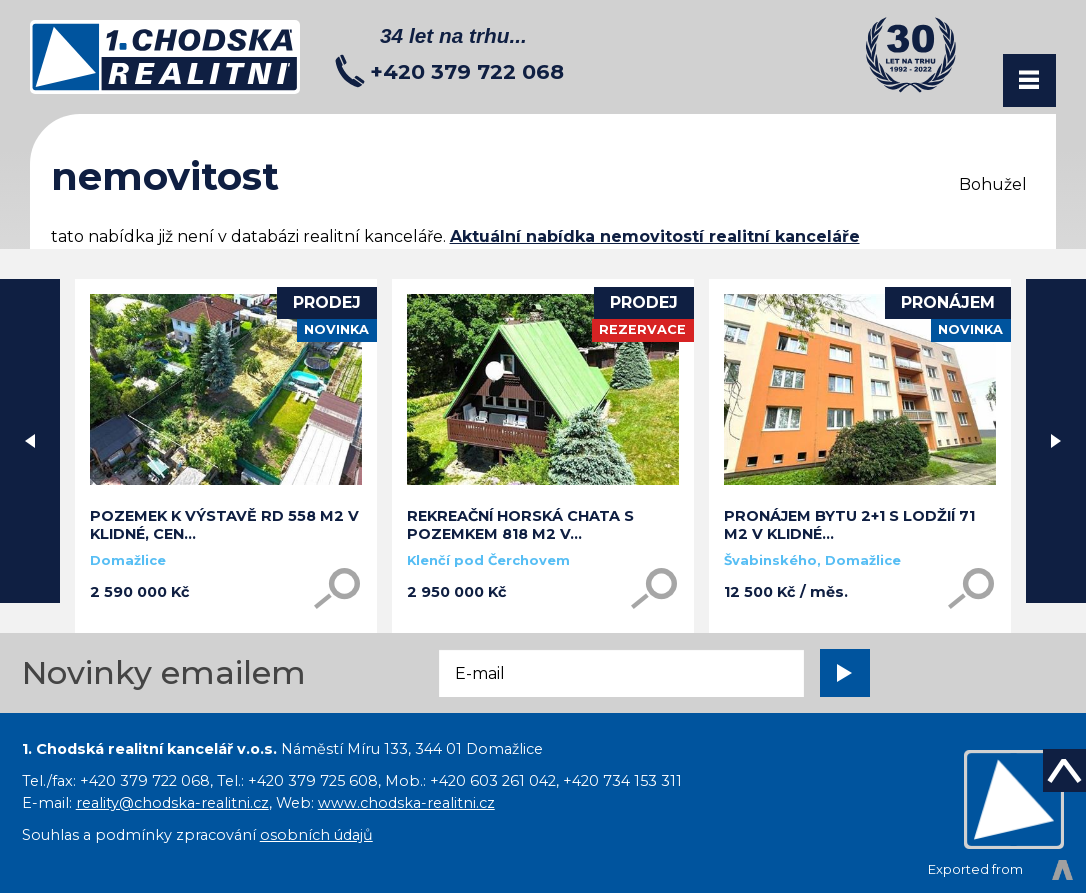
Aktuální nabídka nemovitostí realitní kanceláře (655, 236)
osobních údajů (316, 835)
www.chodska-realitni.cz (406, 803)
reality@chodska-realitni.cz (172, 803)
